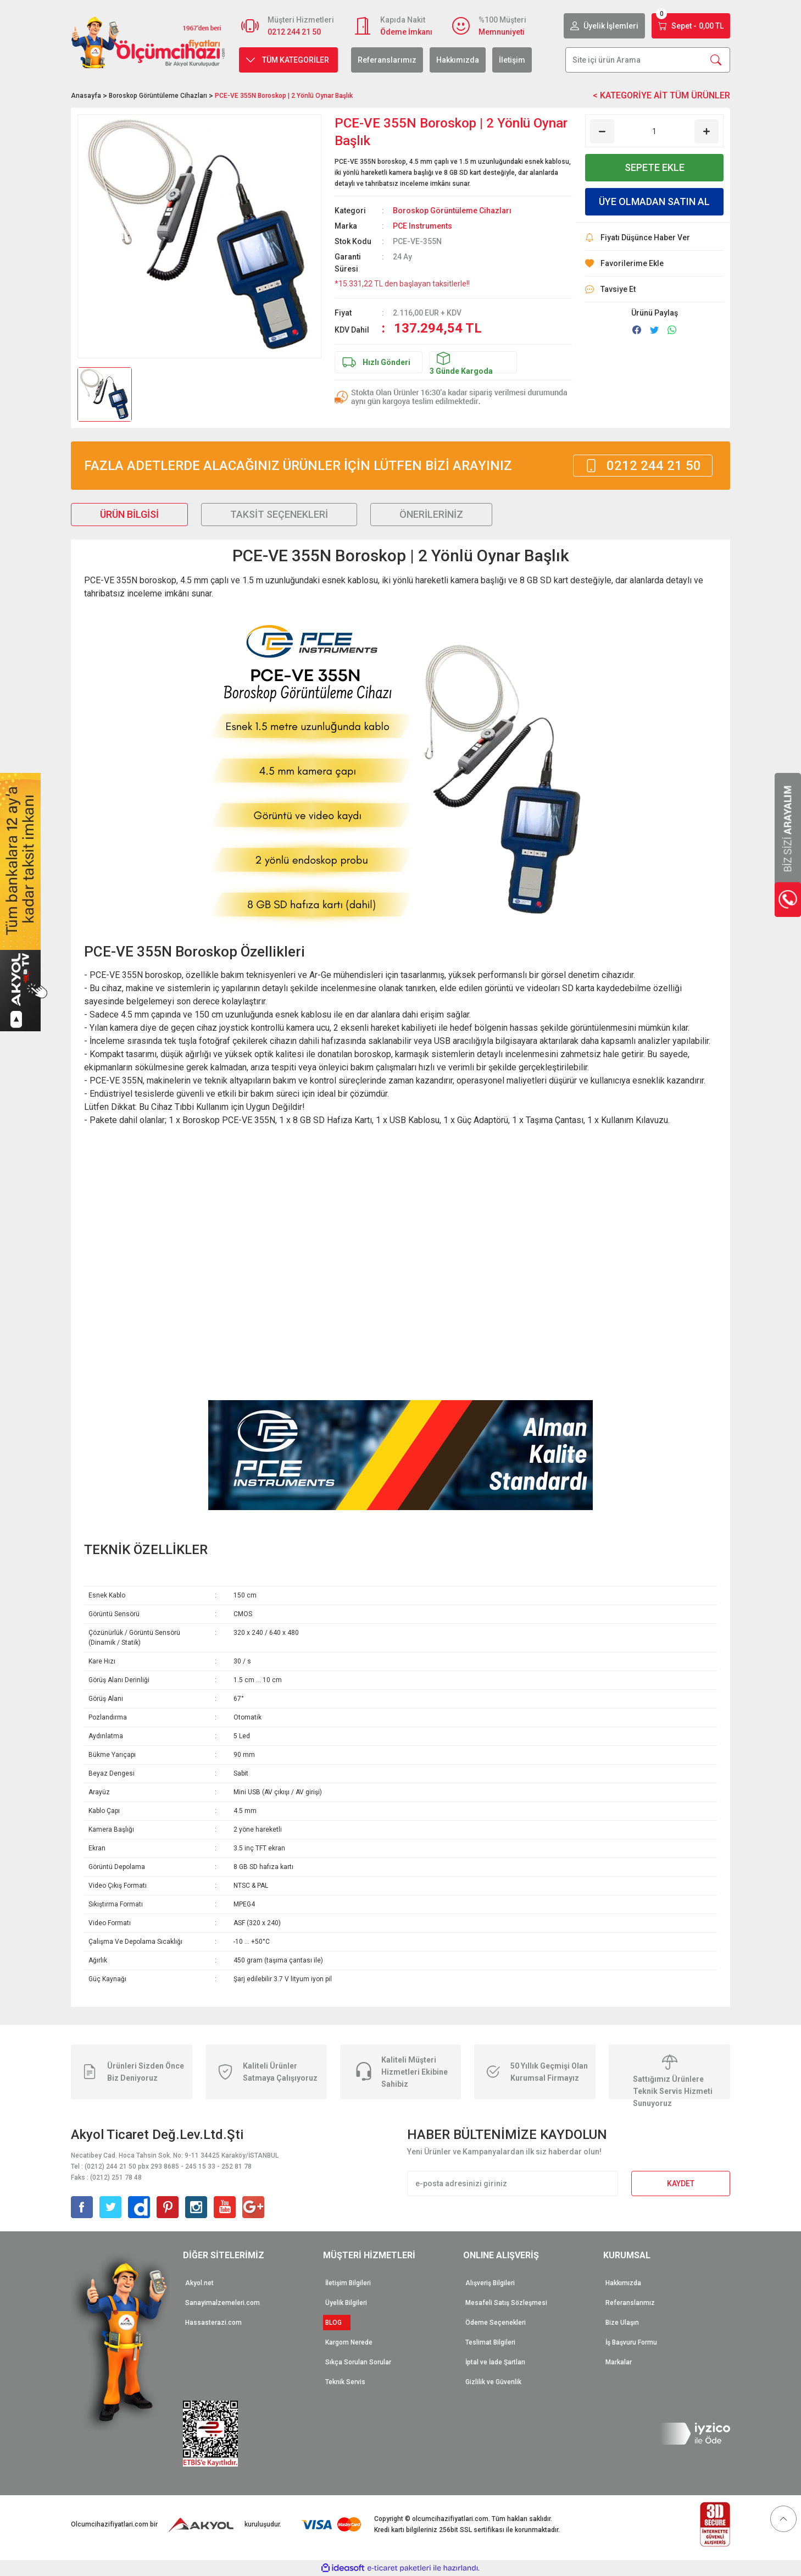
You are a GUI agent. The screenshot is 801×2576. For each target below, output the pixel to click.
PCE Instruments (422, 226)
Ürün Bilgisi (129, 514)
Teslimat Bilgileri (490, 2342)
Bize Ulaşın (622, 2322)
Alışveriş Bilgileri (490, 2283)
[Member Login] (604, 25)
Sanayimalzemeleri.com (222, 2303)
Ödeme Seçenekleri (495, 2322)
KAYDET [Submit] (680, 2183)
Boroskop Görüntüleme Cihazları (452, 210)
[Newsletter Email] (512, 2183)
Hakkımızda (457, 60)
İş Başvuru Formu (631, 2342)
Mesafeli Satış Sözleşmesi (506, 2303)
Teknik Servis (345, 2382)
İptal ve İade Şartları (495, 2362)
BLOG (336, 2322)
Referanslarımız (387, 60)
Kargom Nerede (348, 2342)
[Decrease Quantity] (602, 131)
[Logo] (148, 42)
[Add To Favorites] (654, 264)
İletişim (512, 60)
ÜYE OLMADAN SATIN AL (654, 201)
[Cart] (691, 25)
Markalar (618, 2362)
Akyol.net (199, 2283)
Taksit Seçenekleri (279, 514)
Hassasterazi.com (213, 2322)
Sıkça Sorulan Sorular (358, 2362)
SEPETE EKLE (655, 167)
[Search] (647, 60)
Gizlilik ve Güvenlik (493, 2382)
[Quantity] (654, 131)
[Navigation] (288, 60)
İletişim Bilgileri (348, 2283)
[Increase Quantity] (706, 131)
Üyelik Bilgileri (346, 2303)
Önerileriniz (431, 514)
